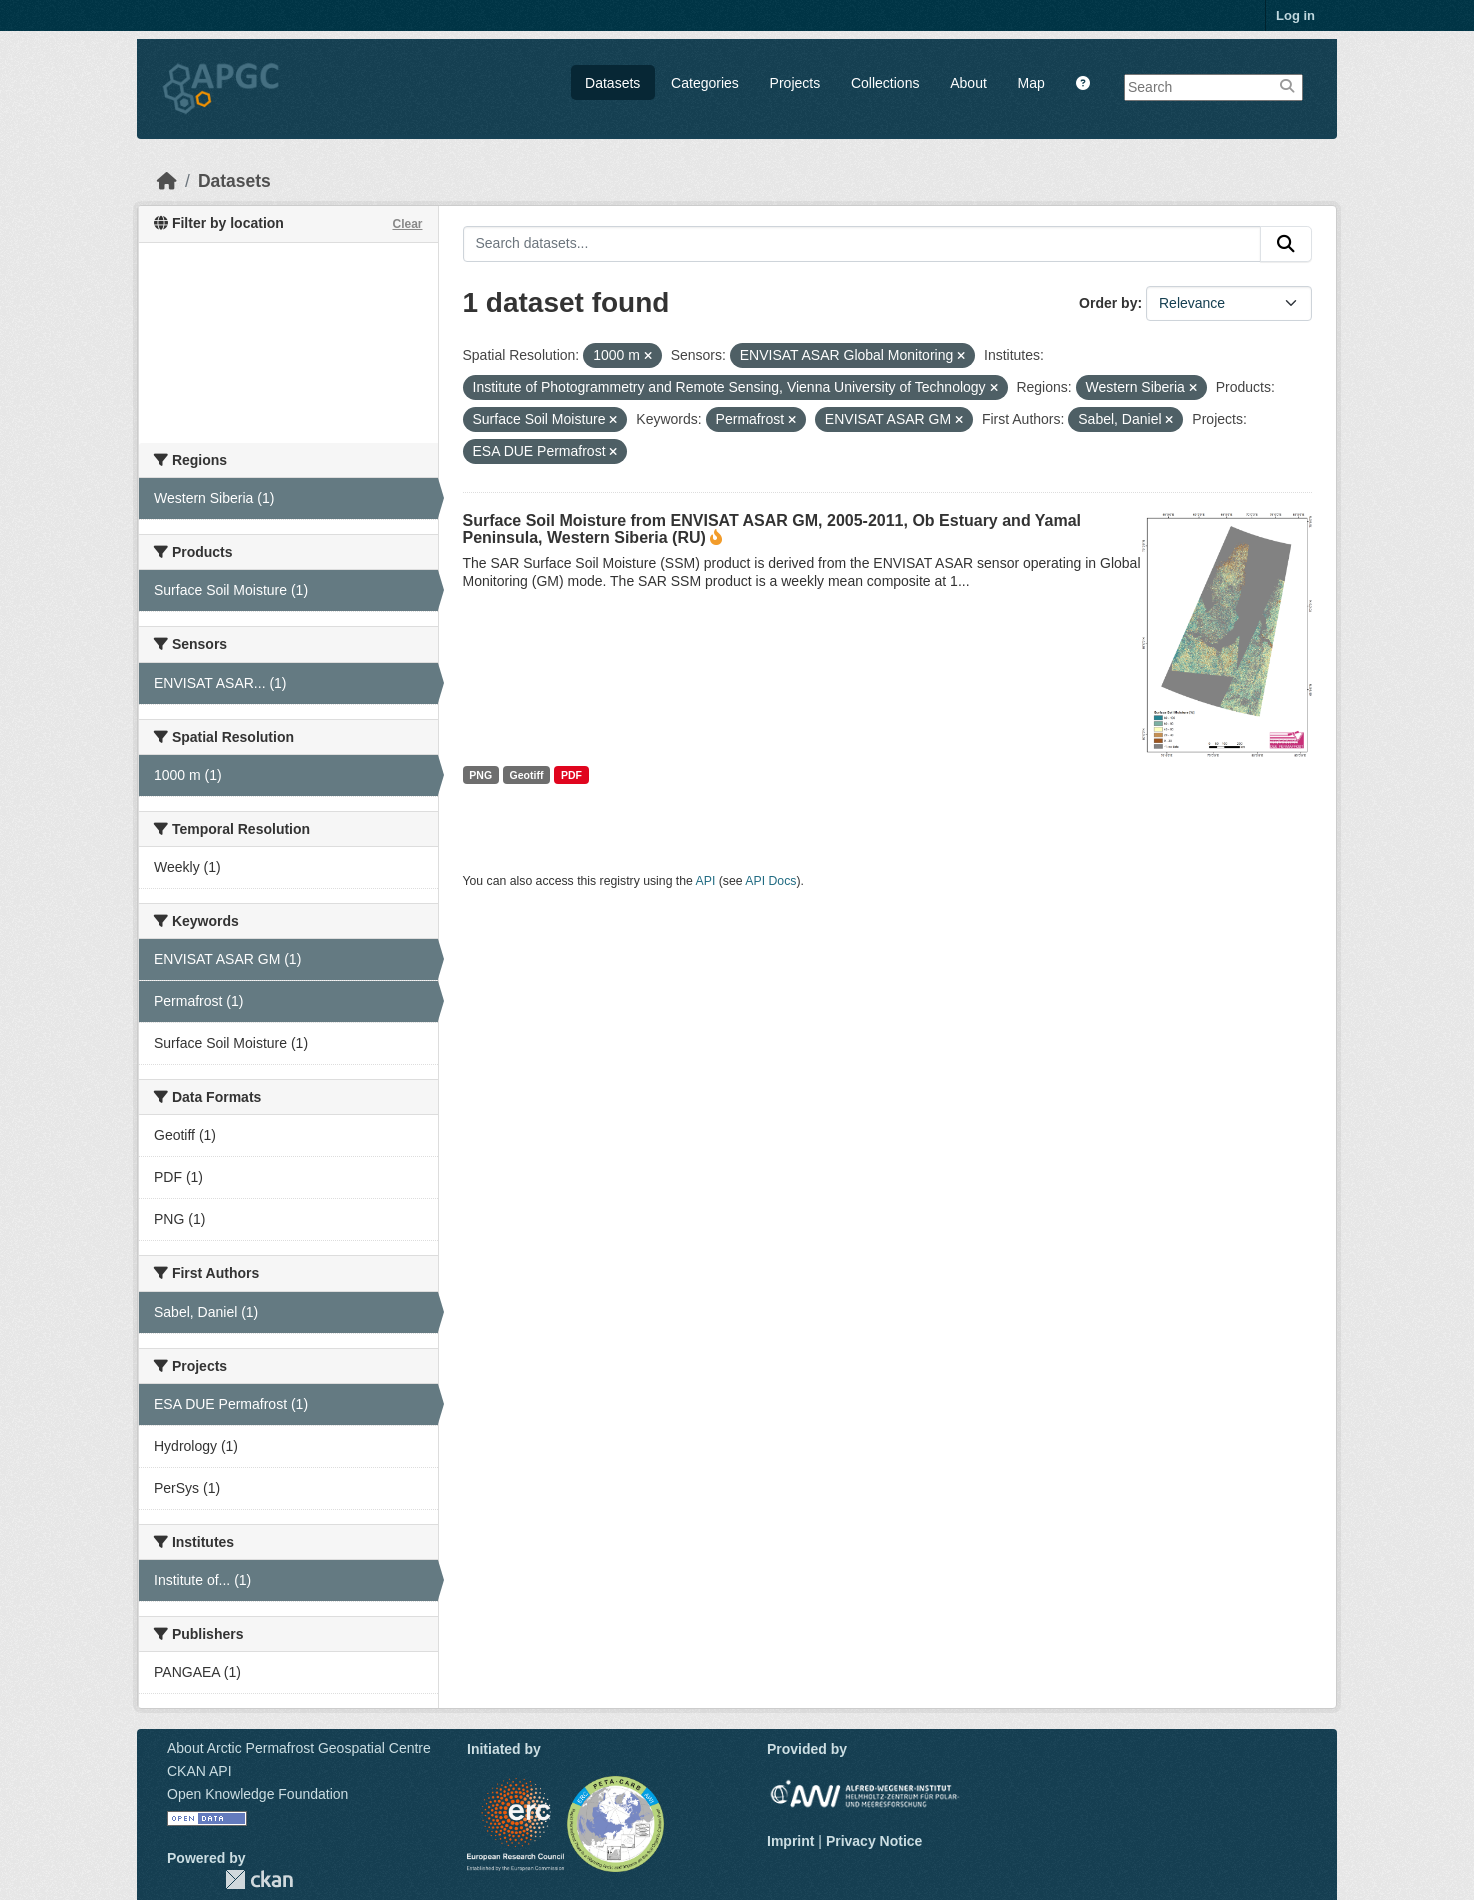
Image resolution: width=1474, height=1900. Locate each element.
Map (1031, 83)
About (968, 83)
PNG (480, 775)
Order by (1108, 303)
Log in (1295, 15)
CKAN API (199, 1771)
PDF (571, 775)
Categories (705, 83)
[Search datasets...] (862, 244)
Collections (885, 83)
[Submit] (1286, 244)
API (706, 881)
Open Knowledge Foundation (257, 1794)
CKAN (259, 1879)
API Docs (770, 881)
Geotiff (527, 775)
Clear (407, 224)
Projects (795, 83)
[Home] (167, 181)
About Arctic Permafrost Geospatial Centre (299, 1748)
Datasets (612, 83)
